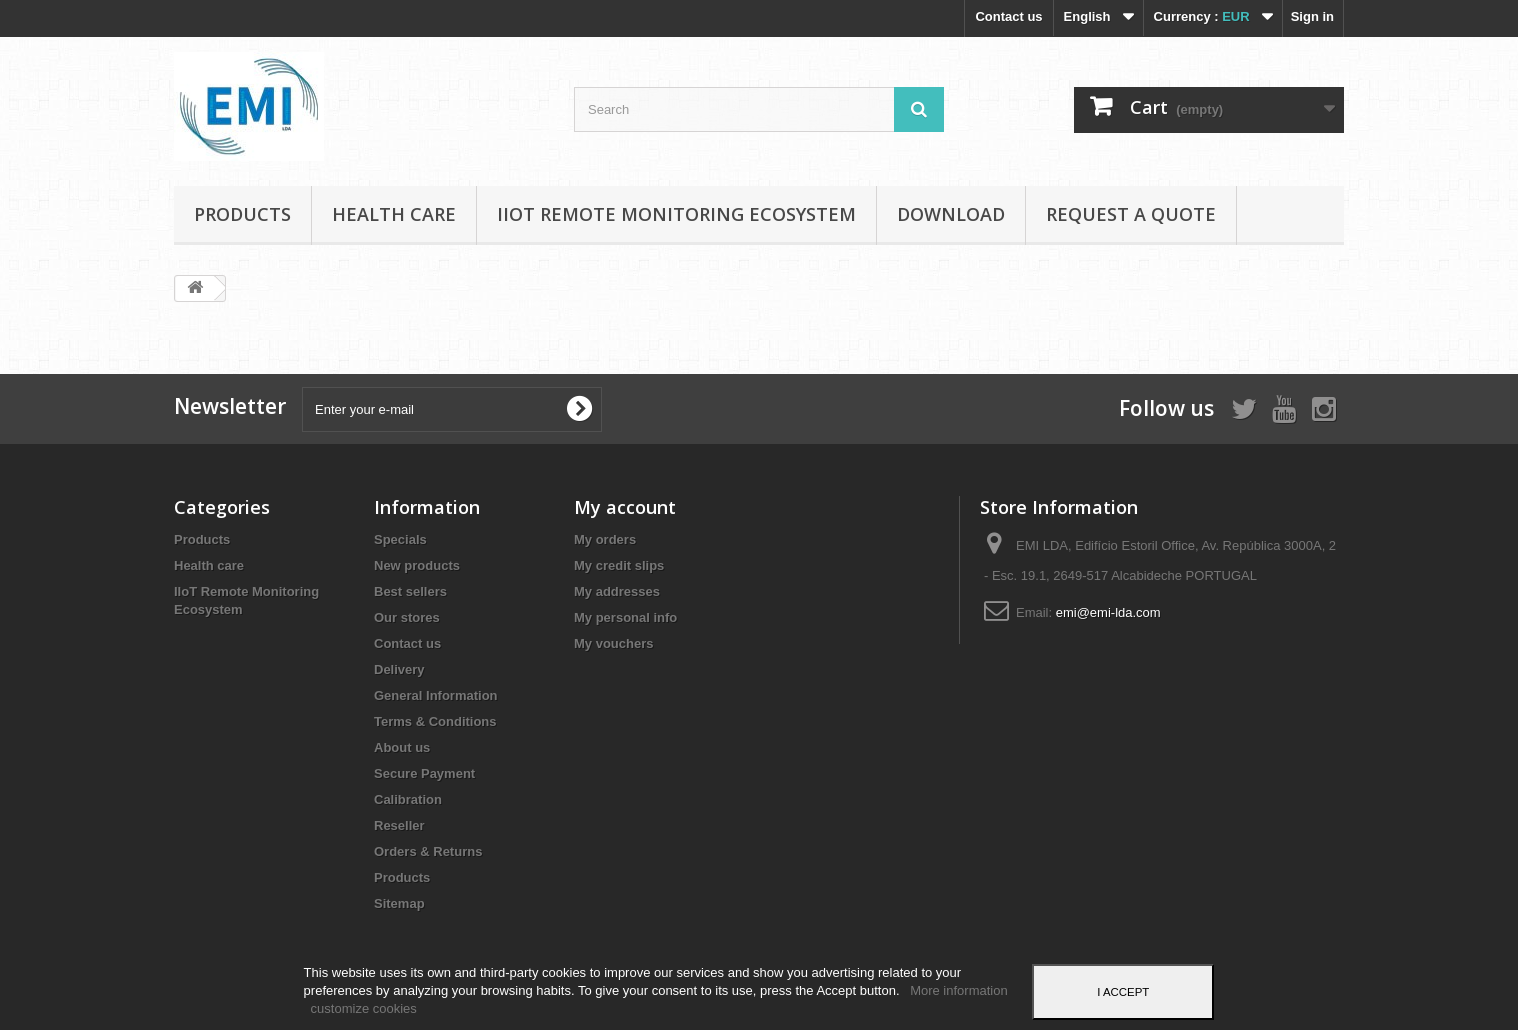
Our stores (407, 617)
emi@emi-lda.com (1108, 612)
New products (417, 565)
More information (959, 990)
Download (951, 214)
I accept (1123, 992)
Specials (400, 539)
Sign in (1312, 16)
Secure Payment (424, 773)
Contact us (1008, 16)
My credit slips (619, 565)
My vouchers (613, 643)
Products (242, 214)
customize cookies (364, 1008)
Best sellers (410, 591)
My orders (605, 539)
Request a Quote (1131, 214)
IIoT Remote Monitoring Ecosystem (676, 214)
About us (402, 747)
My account (625, 507)
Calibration (408, 799)
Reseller (399, 825)
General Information (436, 695)
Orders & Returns (428, 851)
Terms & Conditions (435, 721)
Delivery (399, 669)
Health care (394, 214)
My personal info (625, 617)
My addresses (617, 591)
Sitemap (399, 903)
